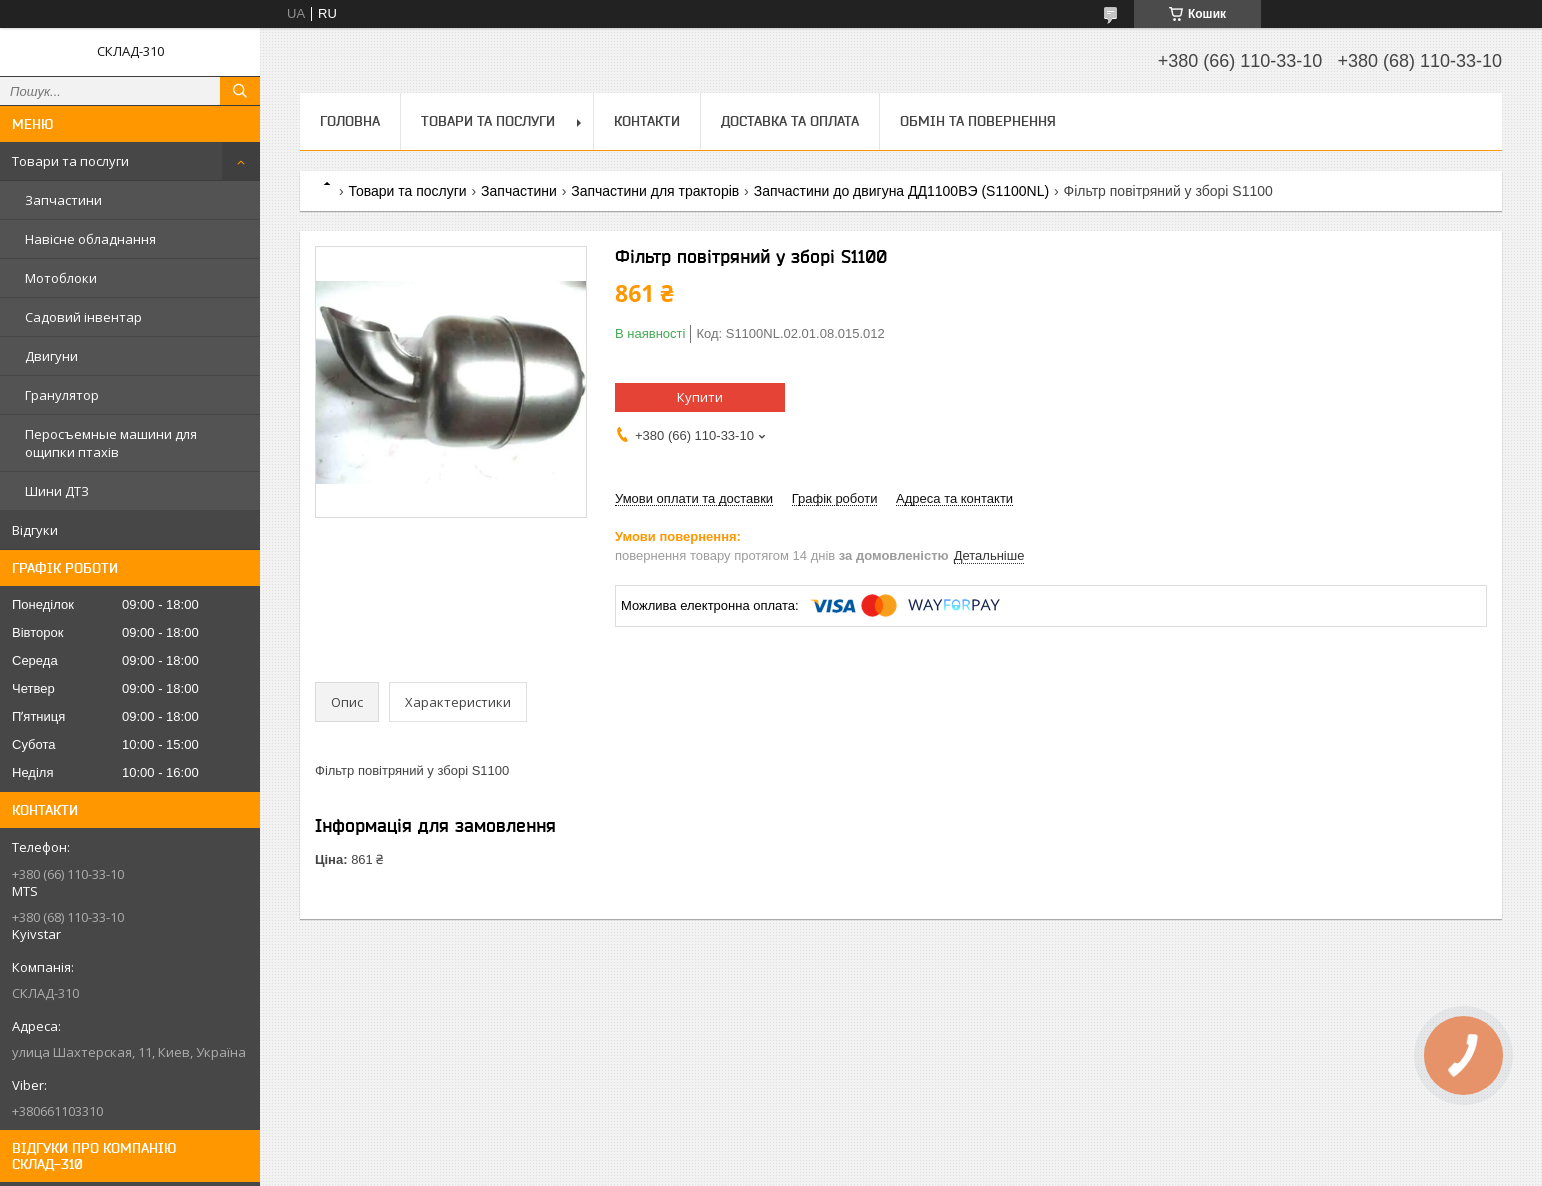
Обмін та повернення (978, 121)
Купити (700, 397)
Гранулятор (62, 395)
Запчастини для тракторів (655, 191)
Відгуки (35, 530)
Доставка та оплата (790, 121)
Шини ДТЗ (57, 491)
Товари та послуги (70, 161)
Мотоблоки (61, 278)
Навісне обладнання (90, 239)
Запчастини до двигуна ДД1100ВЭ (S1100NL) (901, 191)
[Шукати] (240, 91)
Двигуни (51, 356)
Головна (350, 121)
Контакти (647, 121)
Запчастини (63, 200)
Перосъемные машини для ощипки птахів (111, 443)
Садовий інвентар (83, 317)
